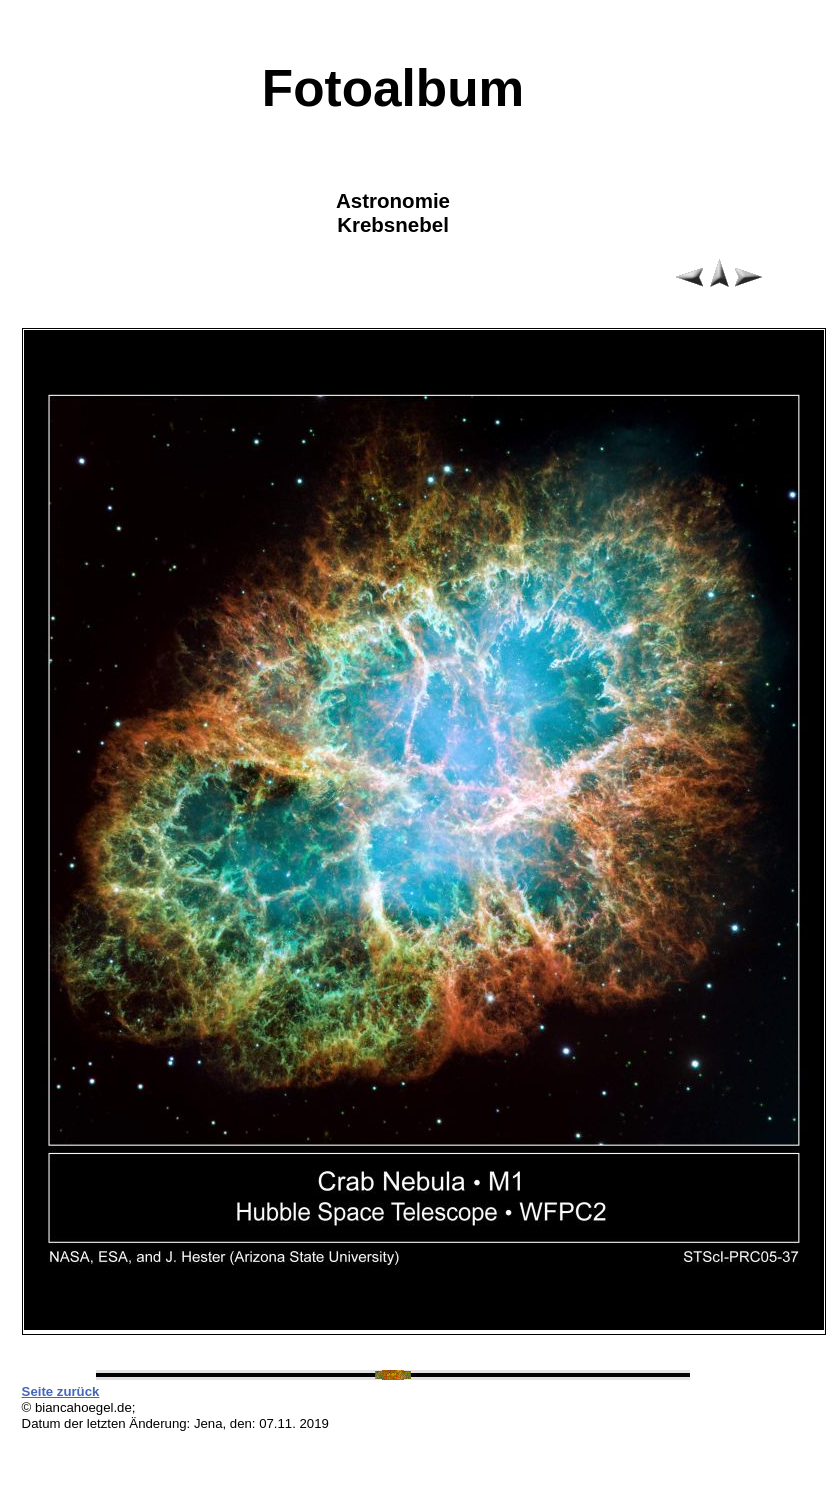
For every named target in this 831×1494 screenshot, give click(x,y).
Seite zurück (61, 1391)
